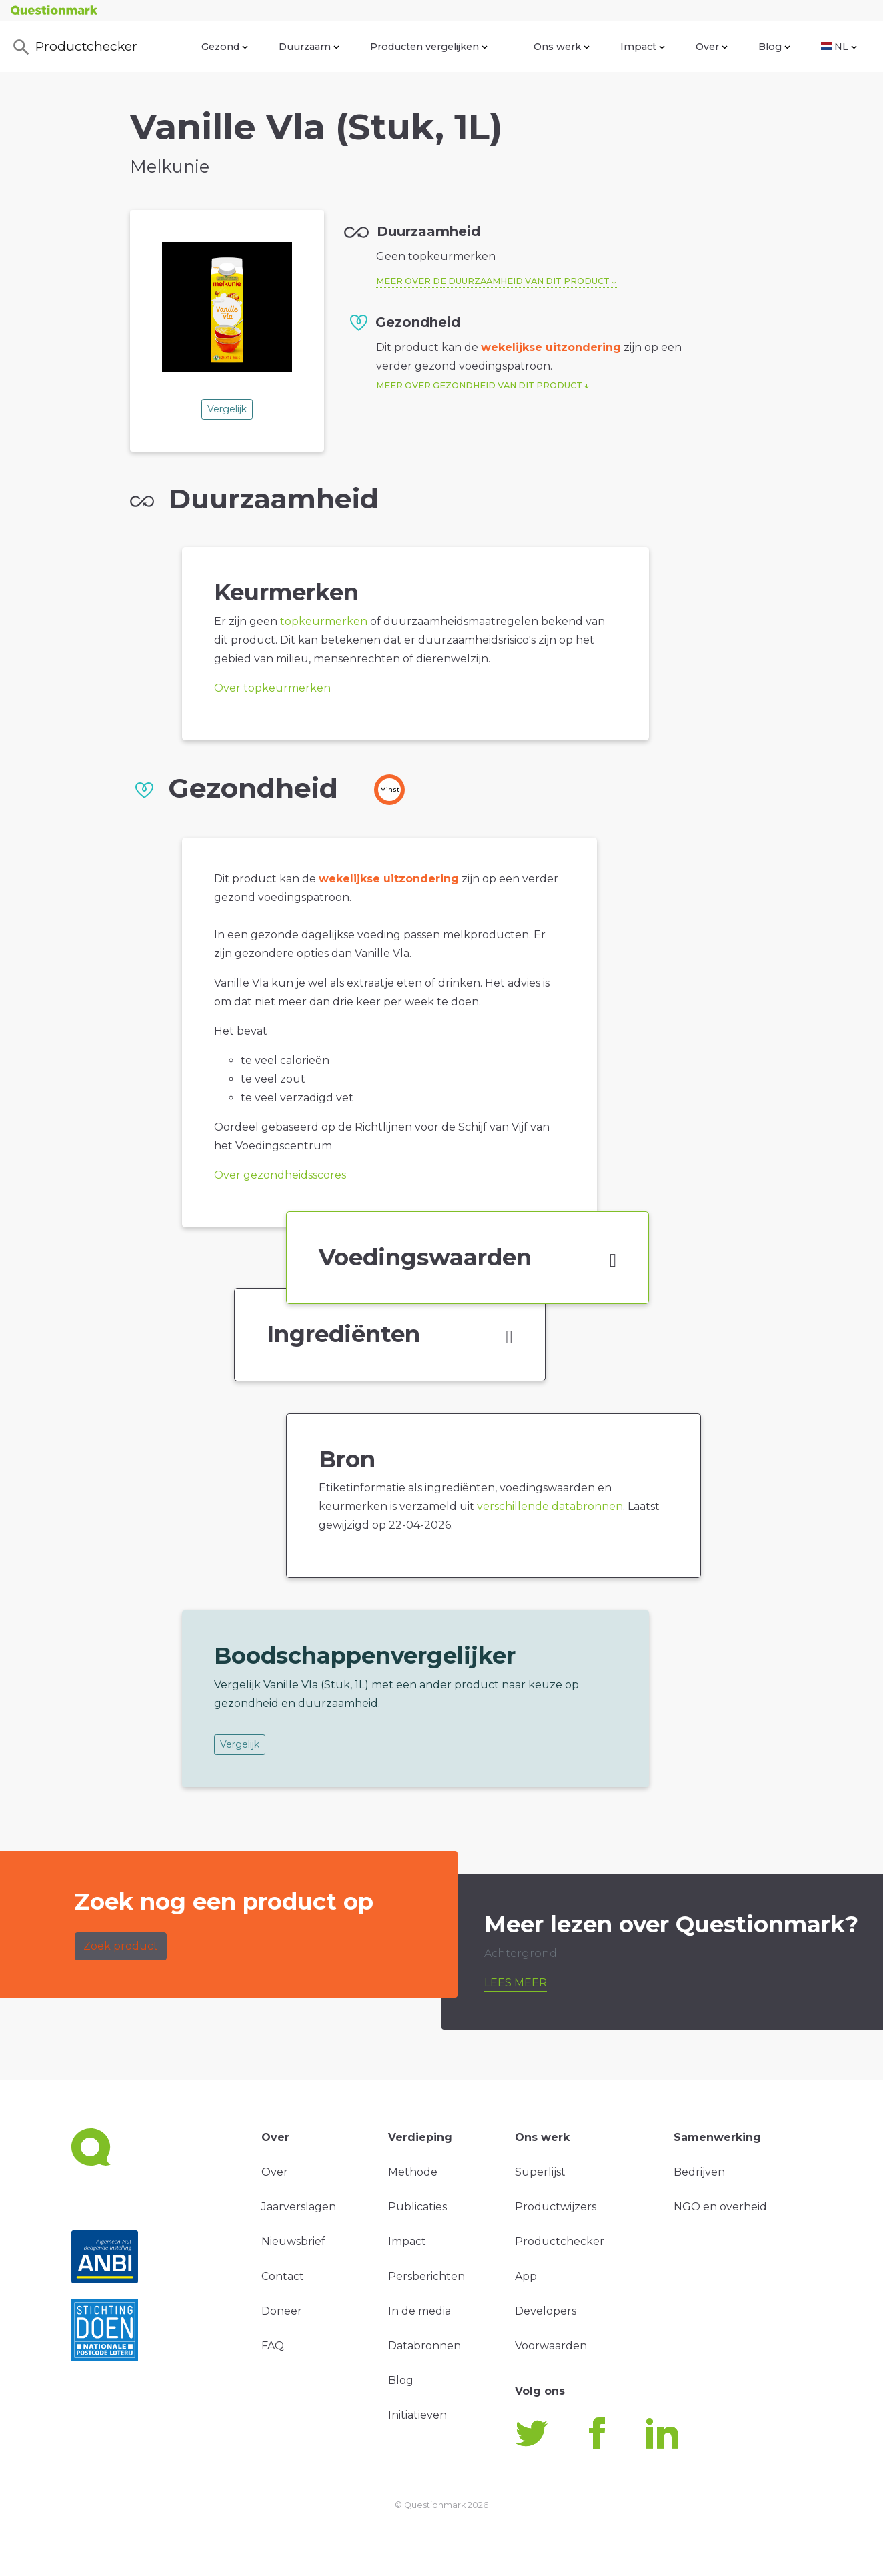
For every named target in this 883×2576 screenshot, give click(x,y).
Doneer (281, 2311)
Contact (282, 2276)
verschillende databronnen (550, 1506)
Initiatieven (417, 2415)
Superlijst (540, 2172)
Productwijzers (555, 2206)
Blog (774, 47)
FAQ (272, 2345)
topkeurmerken (323, 621)
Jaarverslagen (298, 2206)
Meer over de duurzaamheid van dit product (493, 281)
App (526, 2276)
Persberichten (426, 2276)
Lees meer (515, 1982)
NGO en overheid (720, 2206)
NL (839, 47)
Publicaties (417, 2206)
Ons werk (562, 47)
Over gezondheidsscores (280, 1175)
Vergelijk (227, 409)
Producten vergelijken (429, 47)
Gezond (224, 47)
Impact (642, 47)
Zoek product (120, 1946)
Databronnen (424, 2345)
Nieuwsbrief (293, 2241)
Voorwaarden (551, 2345)
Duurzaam (309, 47)
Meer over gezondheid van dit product (479, 385)
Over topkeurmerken (272, 688)
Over (712, 47)
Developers (545, 2311)
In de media (419, 2311)
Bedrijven (699, 2172)
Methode (412, 2172)
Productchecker (74, 47)
